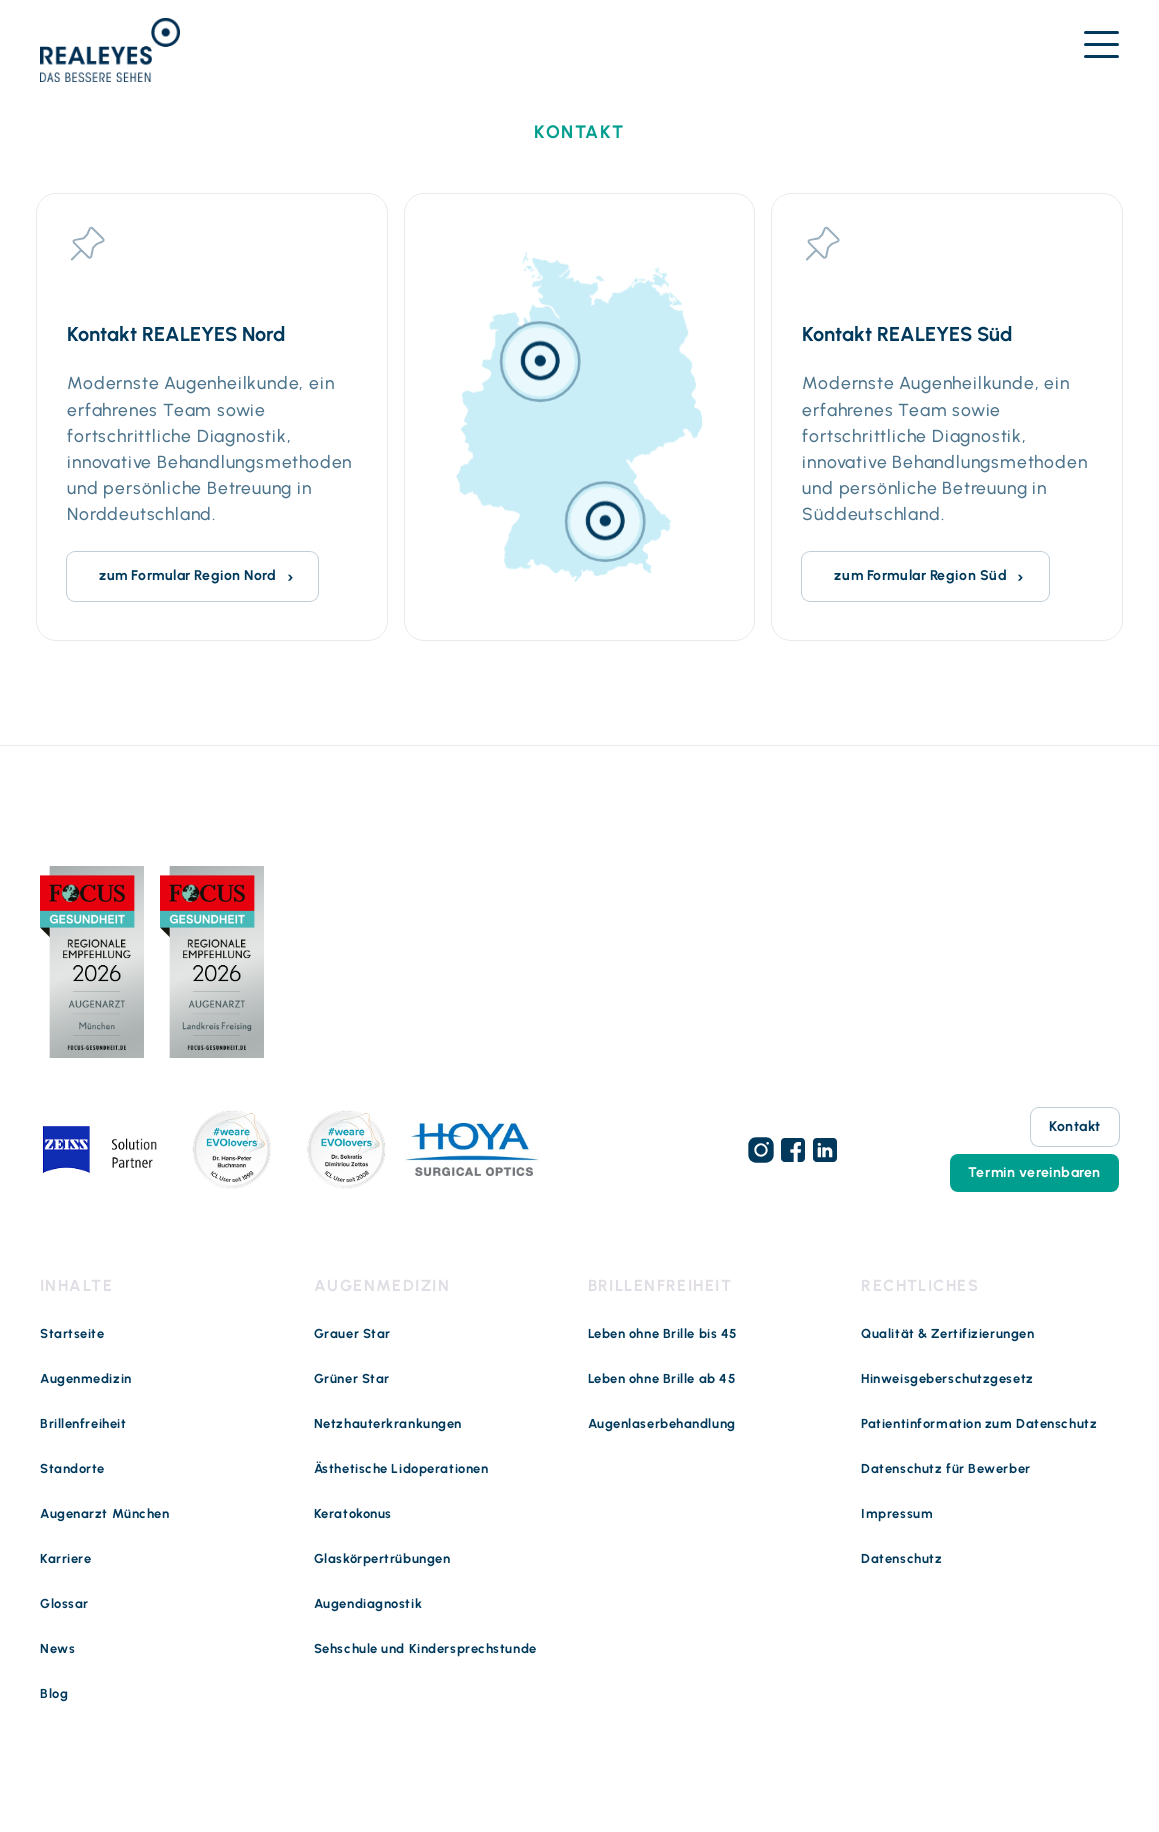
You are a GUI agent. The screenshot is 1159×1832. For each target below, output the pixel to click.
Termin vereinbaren (1034, 1172)
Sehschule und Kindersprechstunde (425, 1648)
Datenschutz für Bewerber (945, 1468)
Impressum (897, 1513)
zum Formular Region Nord (187, 575)
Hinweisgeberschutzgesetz (947, 1378)
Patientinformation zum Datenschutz (979, 1423)
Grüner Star (352, 1378)
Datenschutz (901, 1558)
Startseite (72, 1333)
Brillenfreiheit (83, 1423)
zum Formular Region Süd (920, 575)
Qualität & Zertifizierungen (947, 1333)
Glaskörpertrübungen (382, 1558)
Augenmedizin (86, 1378)
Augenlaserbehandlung (662, 1423)
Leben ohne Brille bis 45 (662, 1333)
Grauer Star (352, 1333)
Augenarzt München (105, 1513)
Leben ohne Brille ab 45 (662, 1378)
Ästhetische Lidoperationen (401, 1468)
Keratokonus (353, 1513)
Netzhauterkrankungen (388, 1423)
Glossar (64, 1603)
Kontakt (1075, 1126)
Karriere (65, 1558)
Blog (54, 1693)
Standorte (72, 1468)
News (57, 1648)
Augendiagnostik (368, 1603)
